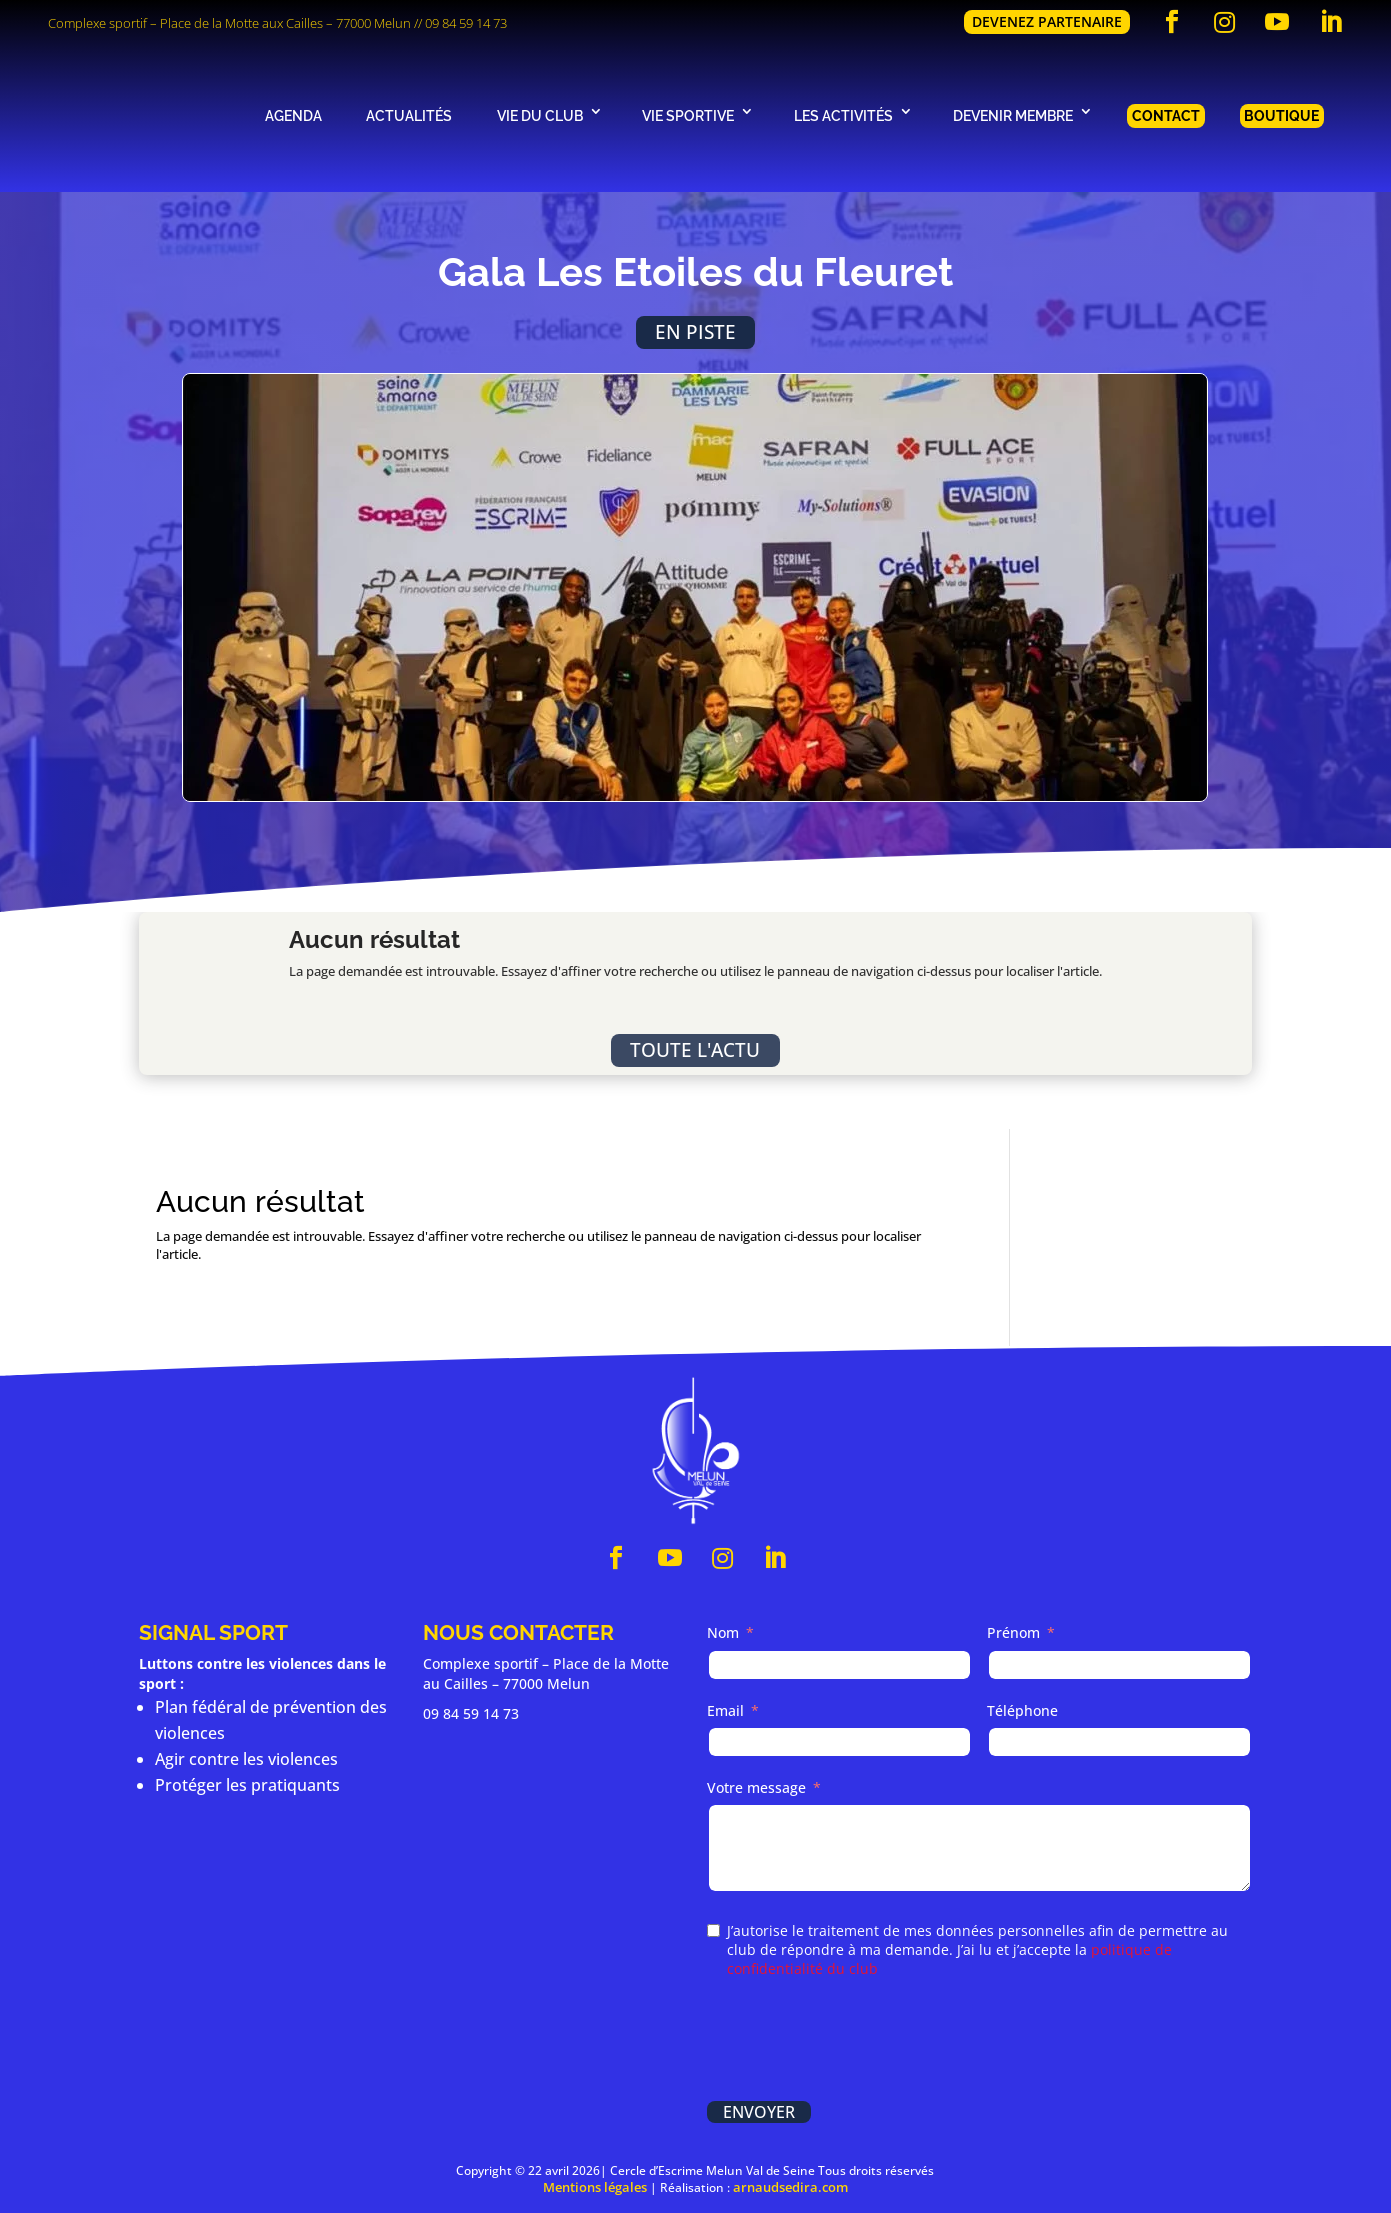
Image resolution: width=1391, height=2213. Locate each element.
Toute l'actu (695, 1049)
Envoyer (759, 2112)
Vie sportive (688, 115)
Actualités (409, 115)
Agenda (293, 115)
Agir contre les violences (246, 1759)
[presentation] (859, 2042)
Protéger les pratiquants (247, 1785)
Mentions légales (595, 2187)
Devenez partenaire (1047, 21)
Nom (723, 1632)
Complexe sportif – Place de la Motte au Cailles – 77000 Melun (546, 1673)
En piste (695, 331)
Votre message (756, 1787)
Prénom (1013, 1632)
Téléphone (1022, 1710)
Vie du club (540, 115)
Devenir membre (1013, 115)
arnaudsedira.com (790, 2187)
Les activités (843, 115)
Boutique (1281, 115)
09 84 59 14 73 (466, 23)
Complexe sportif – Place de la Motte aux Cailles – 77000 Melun (229, 23)
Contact (1166, 115)
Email (725, 1710)
